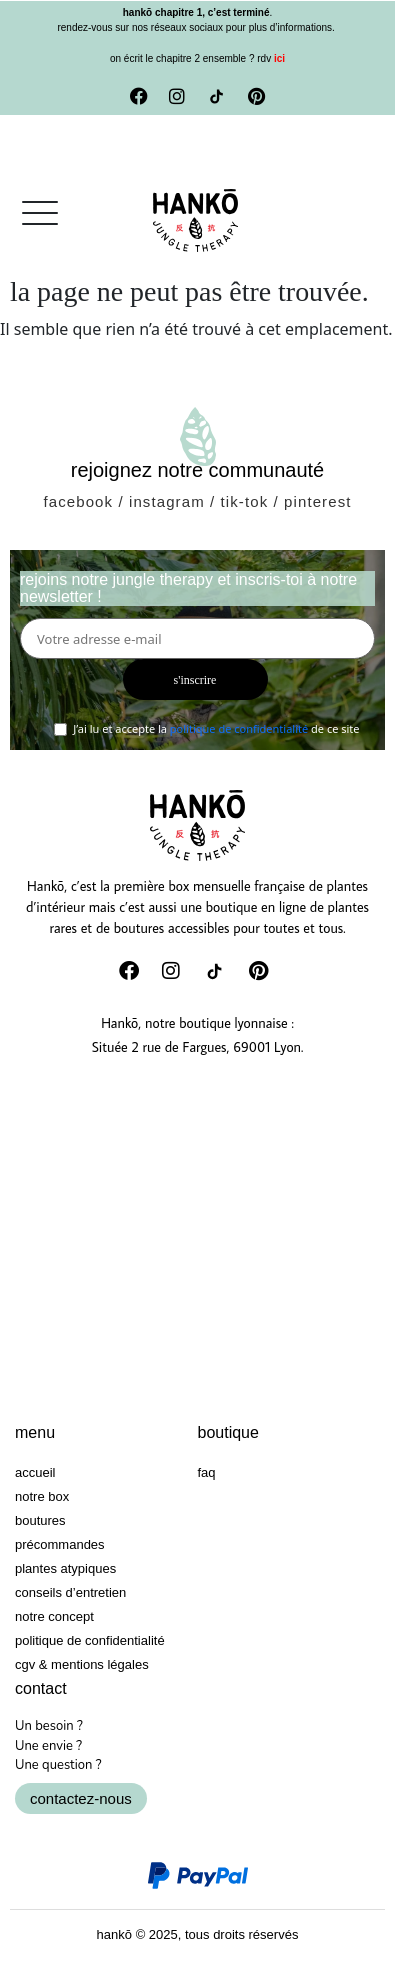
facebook (78, 501)
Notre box (42, 1496)
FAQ (207, 1472)
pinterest (317, 501)
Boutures (40, 1520)
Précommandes (60, 1544)
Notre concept (54, 1616)
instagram (167, 501)
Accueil (35, 1472)
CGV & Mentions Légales (82, 1664)
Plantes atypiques (65, 1568)
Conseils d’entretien (70, 1592)
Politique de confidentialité (90, 1640)
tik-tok (245, 501)
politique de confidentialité (239, 728)
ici (278, 58)
